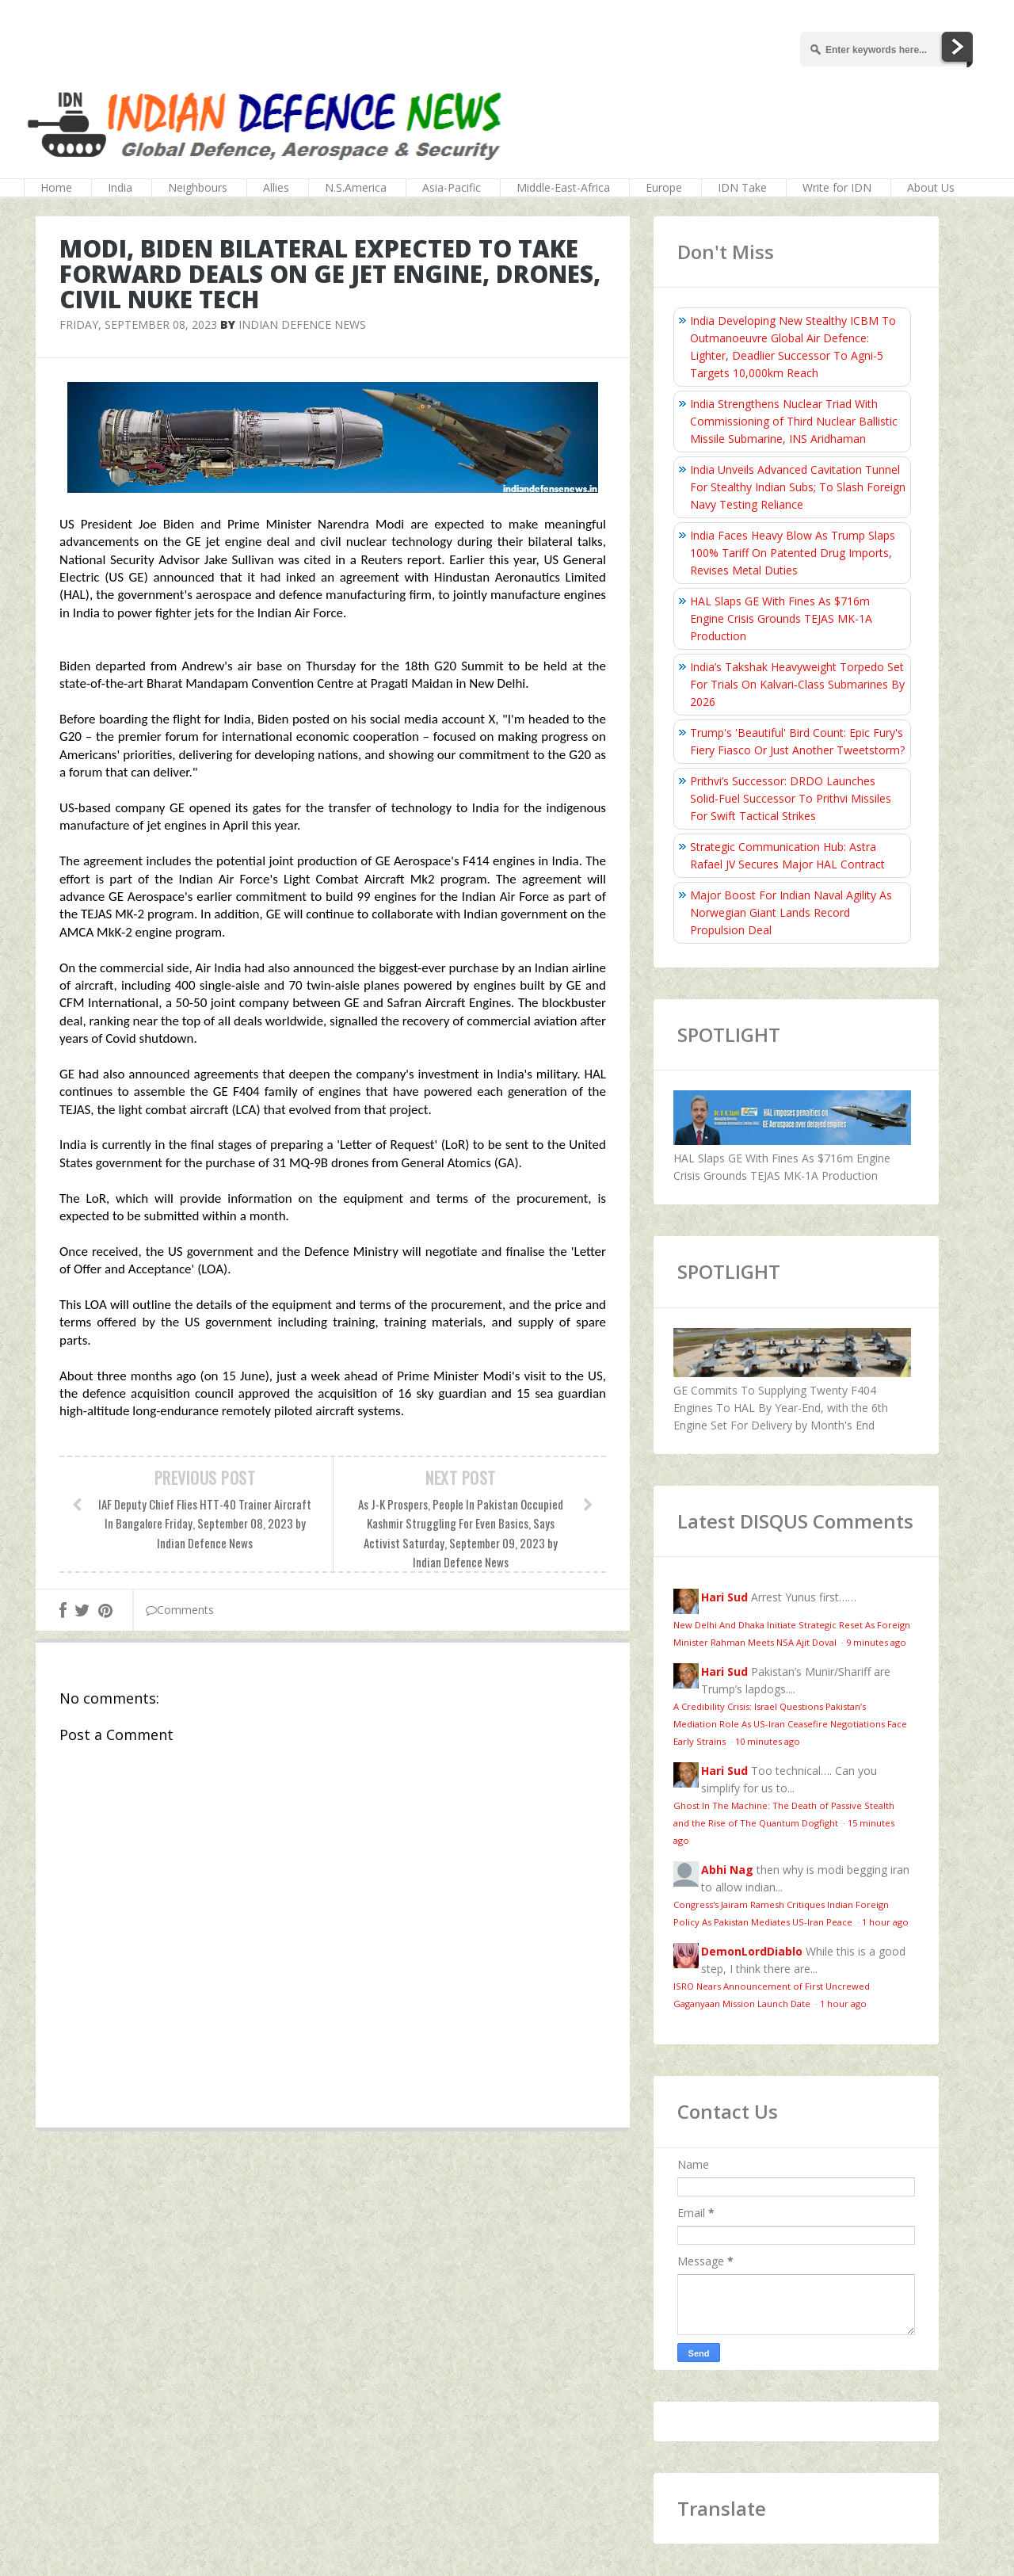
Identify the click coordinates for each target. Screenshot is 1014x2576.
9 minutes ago (876, 1642)
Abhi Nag (727, 1869)
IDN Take (742, 187)
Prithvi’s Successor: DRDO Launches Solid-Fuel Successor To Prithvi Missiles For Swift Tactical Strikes (790, 798)
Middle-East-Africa (563, 187)
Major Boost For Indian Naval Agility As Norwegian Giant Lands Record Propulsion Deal (791, 912)
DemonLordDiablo (751, 1951)
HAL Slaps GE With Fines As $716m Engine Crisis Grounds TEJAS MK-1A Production (781, 618)
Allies (276, 187)
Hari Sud (724, 1597)
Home (56, 187)
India (120, 187)
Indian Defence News (302, 324)
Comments (180, 1609)
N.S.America (356, 187)
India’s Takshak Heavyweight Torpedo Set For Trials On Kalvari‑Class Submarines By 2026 (797, 684)
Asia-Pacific (451, 187)
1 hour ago (885, 1922)
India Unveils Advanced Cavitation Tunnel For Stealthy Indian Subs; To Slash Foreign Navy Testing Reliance (797, 487)
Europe (664, 187)
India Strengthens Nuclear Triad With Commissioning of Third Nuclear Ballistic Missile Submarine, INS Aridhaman (794, 421)
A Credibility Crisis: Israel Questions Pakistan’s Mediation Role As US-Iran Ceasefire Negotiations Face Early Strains (790, 1723)
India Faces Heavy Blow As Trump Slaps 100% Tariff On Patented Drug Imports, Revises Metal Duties (792, 553)
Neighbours (197, 187)
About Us (931, 187)
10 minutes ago (767, 1741)
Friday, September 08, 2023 (138, 324)
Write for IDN (836, 187)
